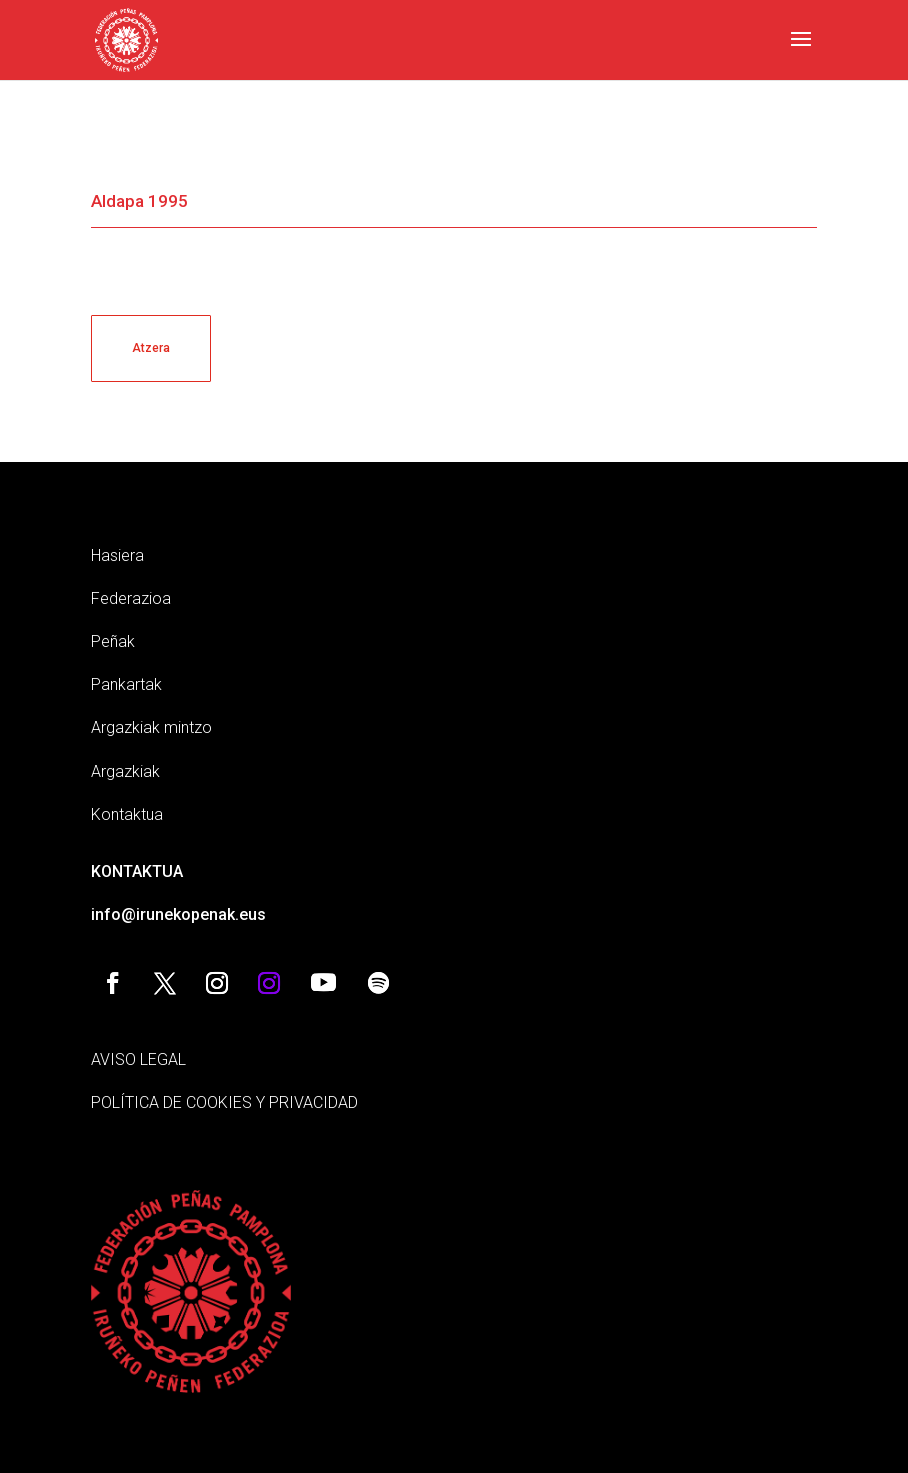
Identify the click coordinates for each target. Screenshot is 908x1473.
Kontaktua (127, 814)
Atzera (151, 348)
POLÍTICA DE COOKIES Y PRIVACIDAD (224, 1102)
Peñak (113, 641)
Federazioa (131, 598)
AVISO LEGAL (138, 1059)
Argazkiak (125, 771)
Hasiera (117, 555)
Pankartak (126, 684)
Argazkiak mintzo (151, 727)
